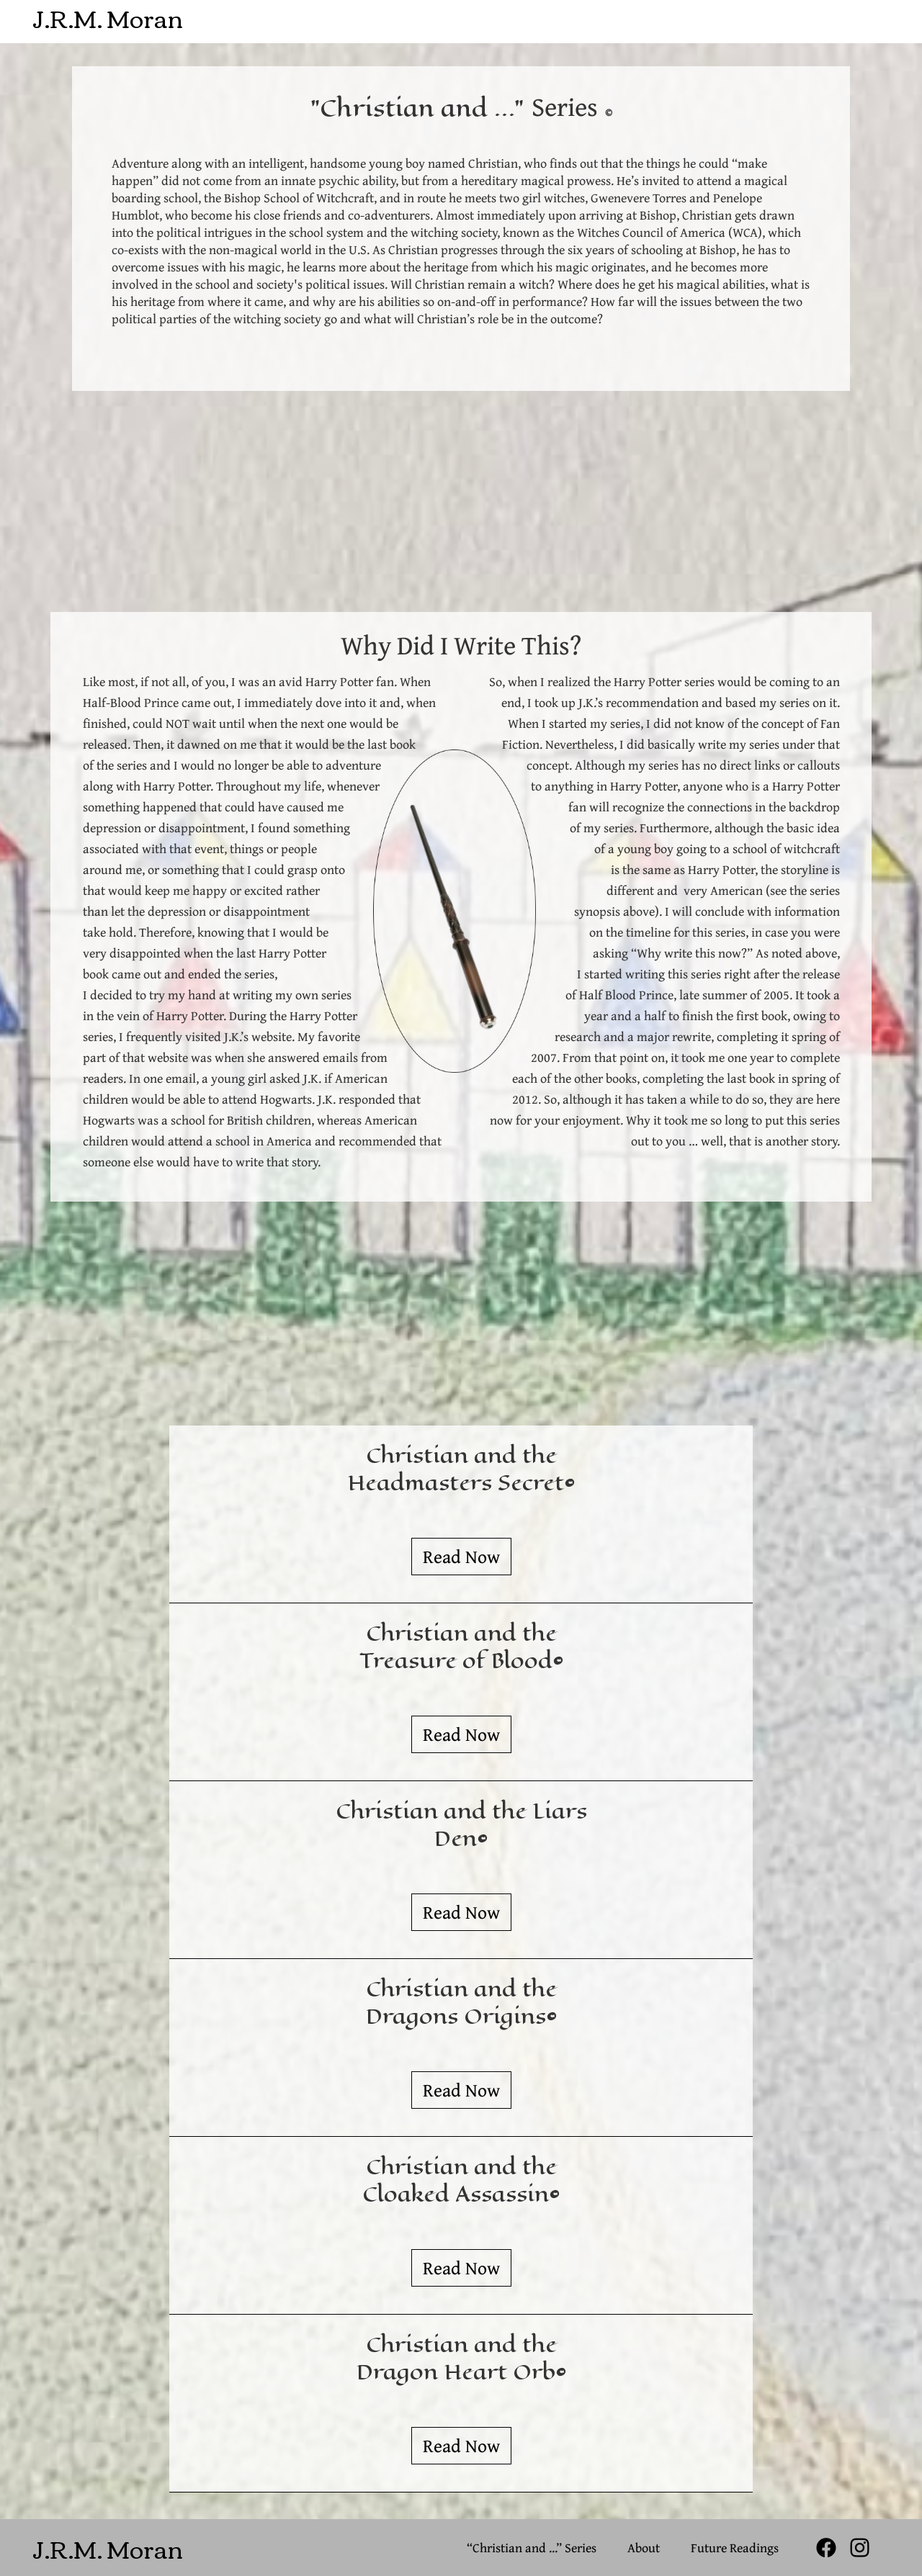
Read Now (461, 1556)
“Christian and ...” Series (531, 2548)
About (643, 2548)
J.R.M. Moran (107, 12)
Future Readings (735, 2548)
